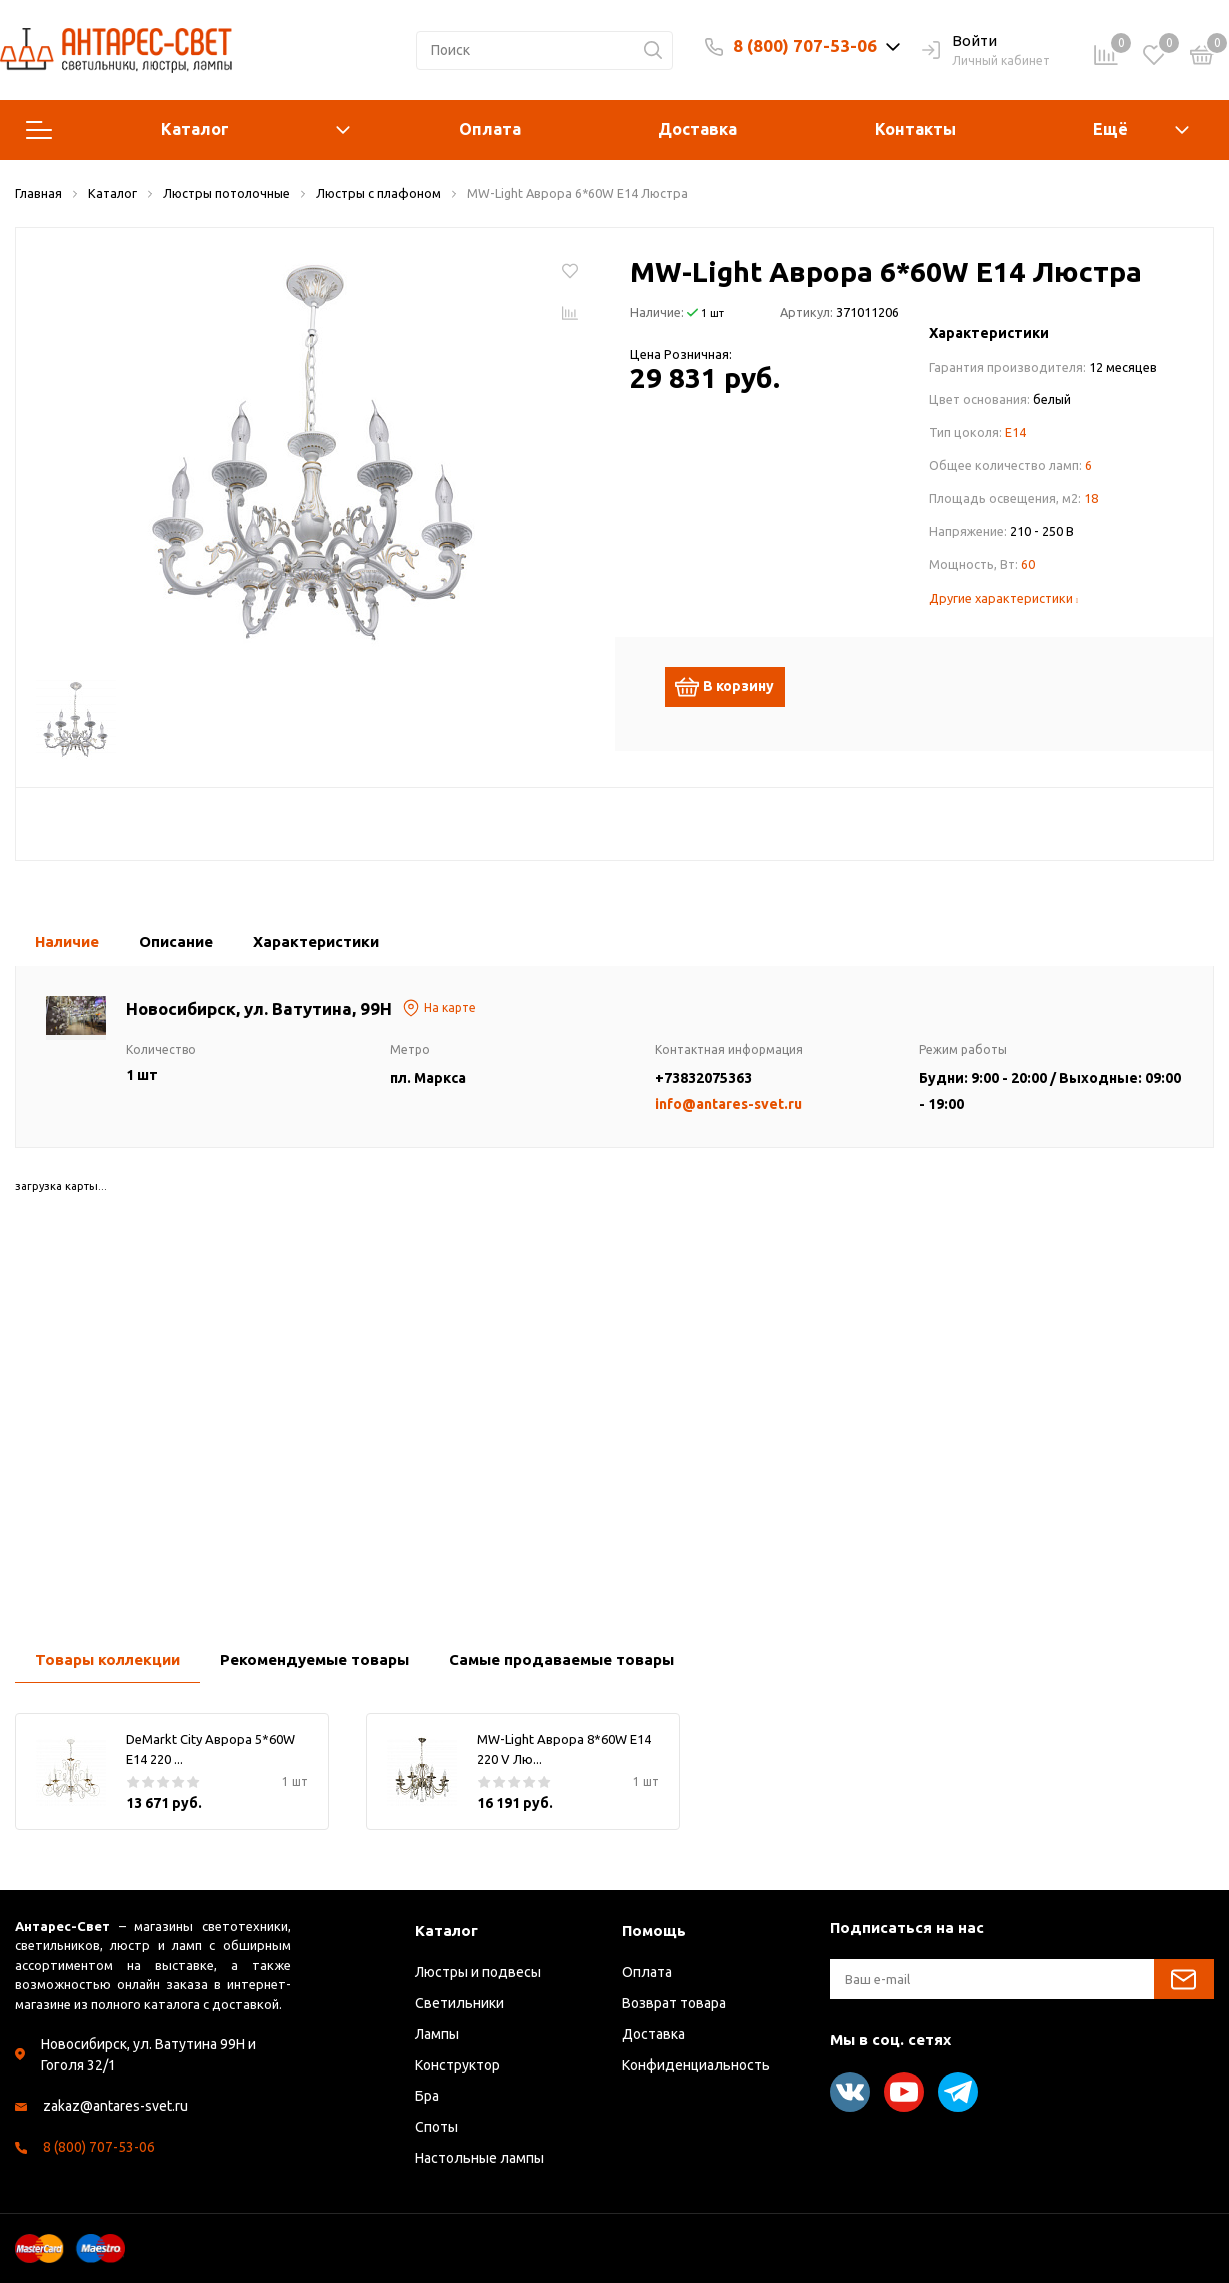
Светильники (459, 2003)
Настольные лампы (479, 2158)
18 (1091, 498)
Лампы (437, 2034)
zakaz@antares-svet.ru (115, 2106)
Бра (427, 2096)
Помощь (654, 1930)
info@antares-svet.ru (728, 1104)
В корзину (732, 687)
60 (1028, 564)
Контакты (915, 129)
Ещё (1110, 129)
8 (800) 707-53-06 (805, 45)
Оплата (490, 129)
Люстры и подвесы (478, 1972)
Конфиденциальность (696, 2065)
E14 (1015, 432)
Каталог (188, 130)
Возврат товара (674, 2003)
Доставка (697, 129)
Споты (436, 2127)
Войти (959, 42)
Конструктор (457, 2065)
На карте (439, 1008)
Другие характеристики (1004, 598)
